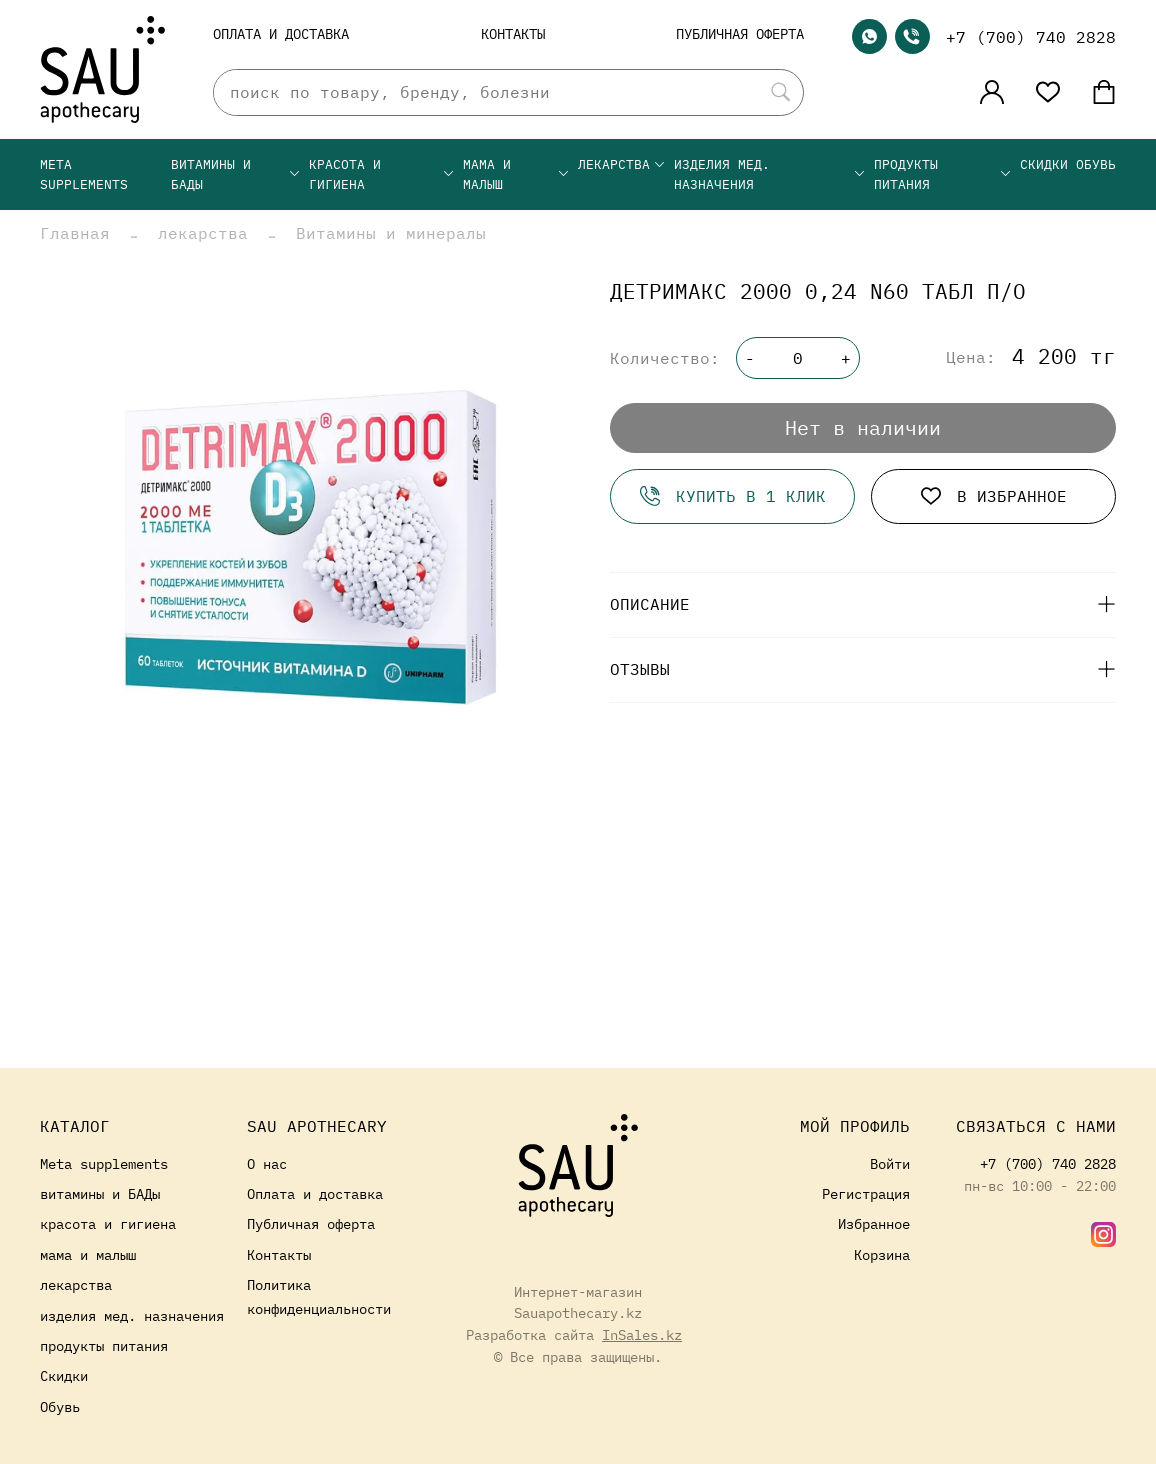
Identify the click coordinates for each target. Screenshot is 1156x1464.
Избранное (874, 1223)
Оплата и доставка (281, 33)
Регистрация (866, 1193)
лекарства (622, 164)
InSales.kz (642, 1334)
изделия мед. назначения (770, 174)
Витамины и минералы (391, 233)
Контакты (513, 33)
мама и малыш (516, 174)
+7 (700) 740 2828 (1031, 37)
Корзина (882, 1254)
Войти (890, 1163)
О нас (267, 1163)
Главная (75, 233)
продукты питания (943, 174)
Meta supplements (84, 174)
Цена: (971, 357)
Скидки (1044, 164)
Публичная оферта (740, 33)
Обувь (1096, 164)
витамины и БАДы (236, 174)
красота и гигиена (382, 174)
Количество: (665, 358)
